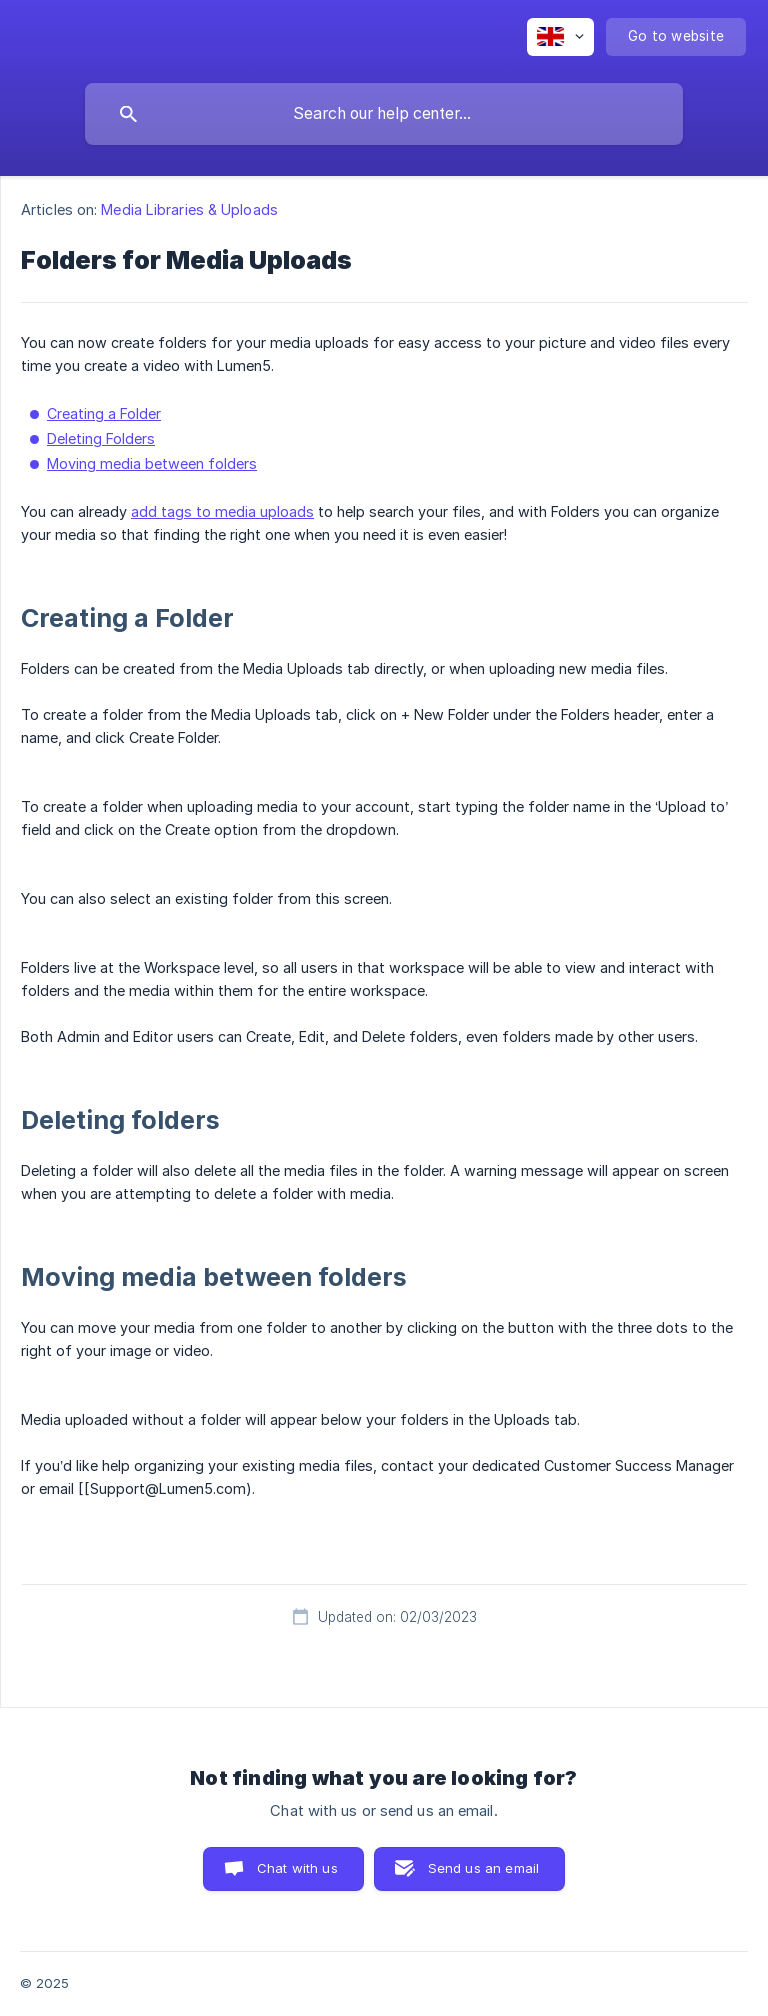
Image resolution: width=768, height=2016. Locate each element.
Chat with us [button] (297, 1868)
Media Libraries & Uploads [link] (189, 209)
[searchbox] (384, 114)
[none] (560, 37)
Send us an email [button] (483, 1868)
